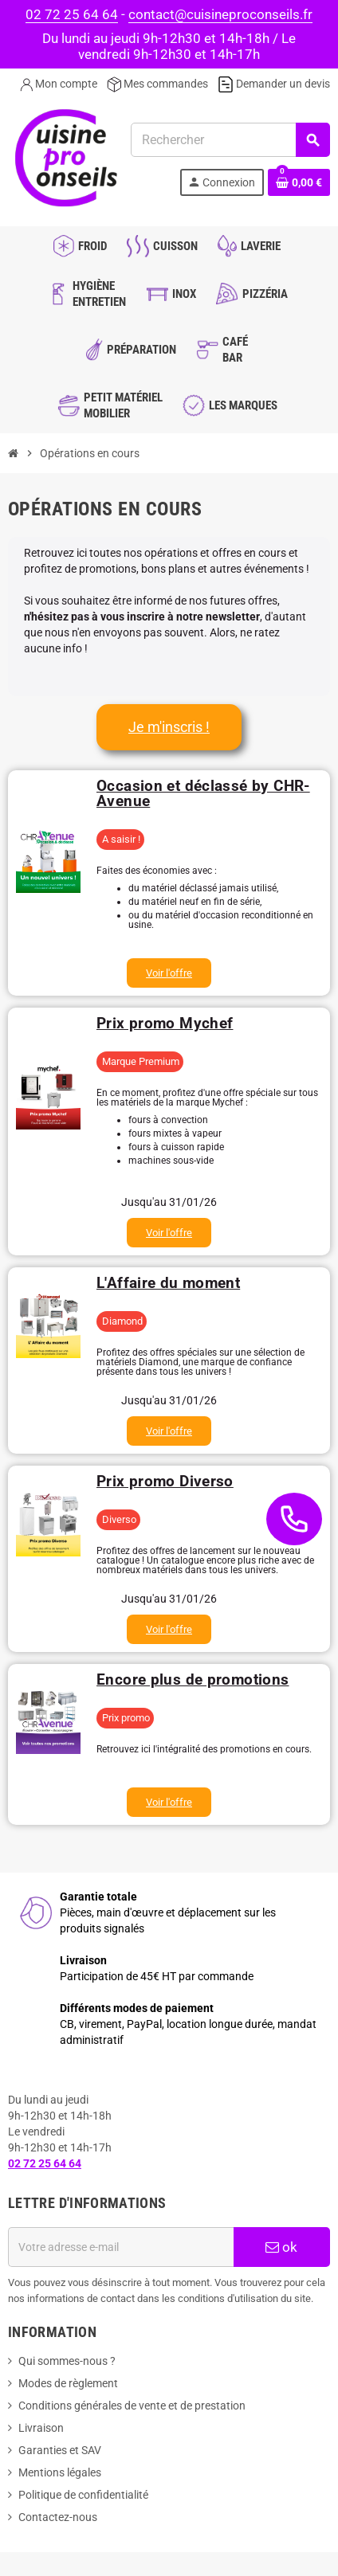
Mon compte (58, 83)
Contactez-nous (57, 2517)
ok (281, 2247)
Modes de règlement (68, 2383)
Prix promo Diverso (165, 1481)
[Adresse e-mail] (121, 2247)
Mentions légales (59, 2472)
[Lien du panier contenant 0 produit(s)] (299, 182)
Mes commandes (157, 83)
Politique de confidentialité (83, 2494)
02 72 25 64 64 (72, 14)
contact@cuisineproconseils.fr (220, 14)
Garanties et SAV (59, 2450)
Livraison (41, 2427)
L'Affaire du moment (168, 1283)
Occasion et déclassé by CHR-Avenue (203, 793)
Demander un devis (274, 83)
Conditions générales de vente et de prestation (132, 2405)
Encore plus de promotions (192, 1679)
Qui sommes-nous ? (67, 2361)
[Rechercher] (230, 140)
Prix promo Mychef (164, 1023)
